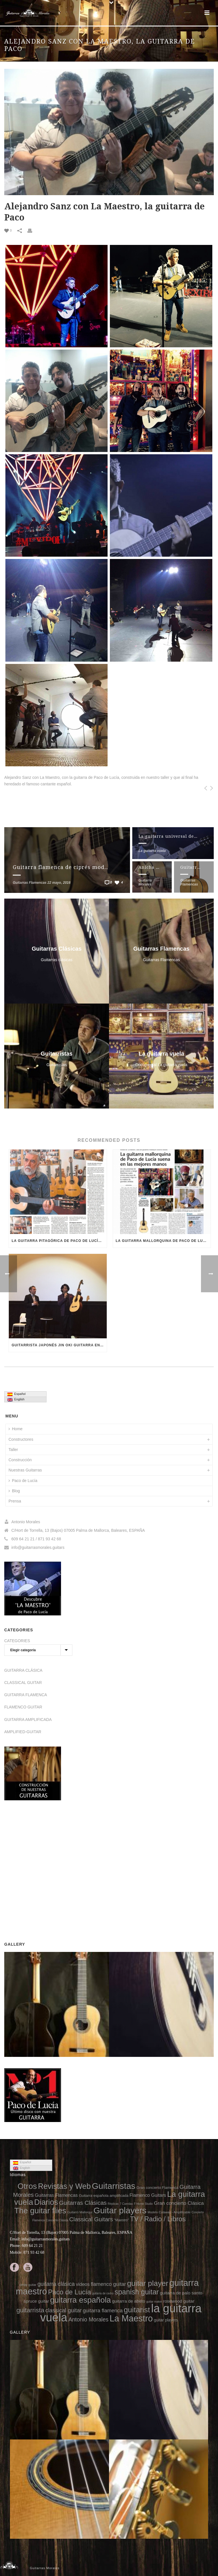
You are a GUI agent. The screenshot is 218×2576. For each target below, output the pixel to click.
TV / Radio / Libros (158, 2219)
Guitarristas (113, 2186)
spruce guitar (36, 2301)
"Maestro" (121, 2220)
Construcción (20, 1460)
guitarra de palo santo (181, 2292)
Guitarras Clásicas (83, 2202)
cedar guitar (27, 2284)
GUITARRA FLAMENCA (25, 1694)
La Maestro (131, 2318)
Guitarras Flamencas (30, 883)
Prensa (15, 1501)
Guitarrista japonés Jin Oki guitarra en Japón (59, 1345)
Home (15, 1429)
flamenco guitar (108, 2284)
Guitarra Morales (145, 882)
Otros (27, 2186)
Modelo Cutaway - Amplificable (169, 2212)
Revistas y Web (64, 2186)
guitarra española (80, 2300)
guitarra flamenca (103, 2310)
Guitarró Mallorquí (79, 2212)
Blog (14, 1491)
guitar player (147, 2283)
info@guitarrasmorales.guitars (37, 1547)
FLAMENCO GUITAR (23, 1707)
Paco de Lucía (23, 1480)
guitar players (166, 2320)
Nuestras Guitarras (25, 1470)
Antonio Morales (88, 2319)
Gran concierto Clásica (179, 2203)
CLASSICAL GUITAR (23, 1682)
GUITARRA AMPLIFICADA (28, 1719)
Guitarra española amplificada (104, 2195)
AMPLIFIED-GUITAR (22, 1731)
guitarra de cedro (103, 2293)
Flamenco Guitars (147, 2195)
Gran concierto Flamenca (158, 2187)
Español (16, 1394)
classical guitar (63, 2310)
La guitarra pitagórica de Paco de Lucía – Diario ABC (59, 1241)
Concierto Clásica (57, 2220)
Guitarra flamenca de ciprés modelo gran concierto (84, 867)
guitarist (137, 2309)
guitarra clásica (56, 2284)
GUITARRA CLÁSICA (23, 1670)
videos (83, 2284)
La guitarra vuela (152, 851)
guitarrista (30, 2310)
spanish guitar (137, 2292)
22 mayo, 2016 (58, 883)
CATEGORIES (17, 1640)
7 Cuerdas (126, 2203)
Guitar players (119, 2210)
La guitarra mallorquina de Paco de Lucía (163, 1241)
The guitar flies (40, 2210)
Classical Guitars (91, 2219)
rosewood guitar (178, 2301)
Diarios (46, 2202)
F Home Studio (143, 2203)
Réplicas (113, 2203)
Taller (13, 1449)
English (15, 1399)
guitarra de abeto (128, 2301)
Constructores (21, 1439)
